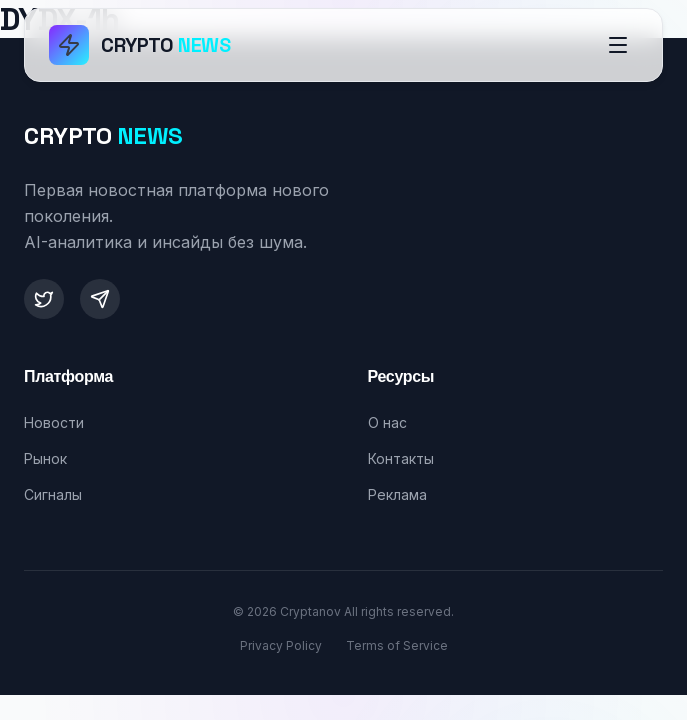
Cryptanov (310, 611)
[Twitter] (44, 299)
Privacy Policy (281, 645)
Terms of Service (397, 645)
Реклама (397, 494)
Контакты (401, 458)
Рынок (45, 458)
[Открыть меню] (618, 45)
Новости (54, 422)
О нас (387, 422)
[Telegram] (100, 299)
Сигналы (53, 494)
